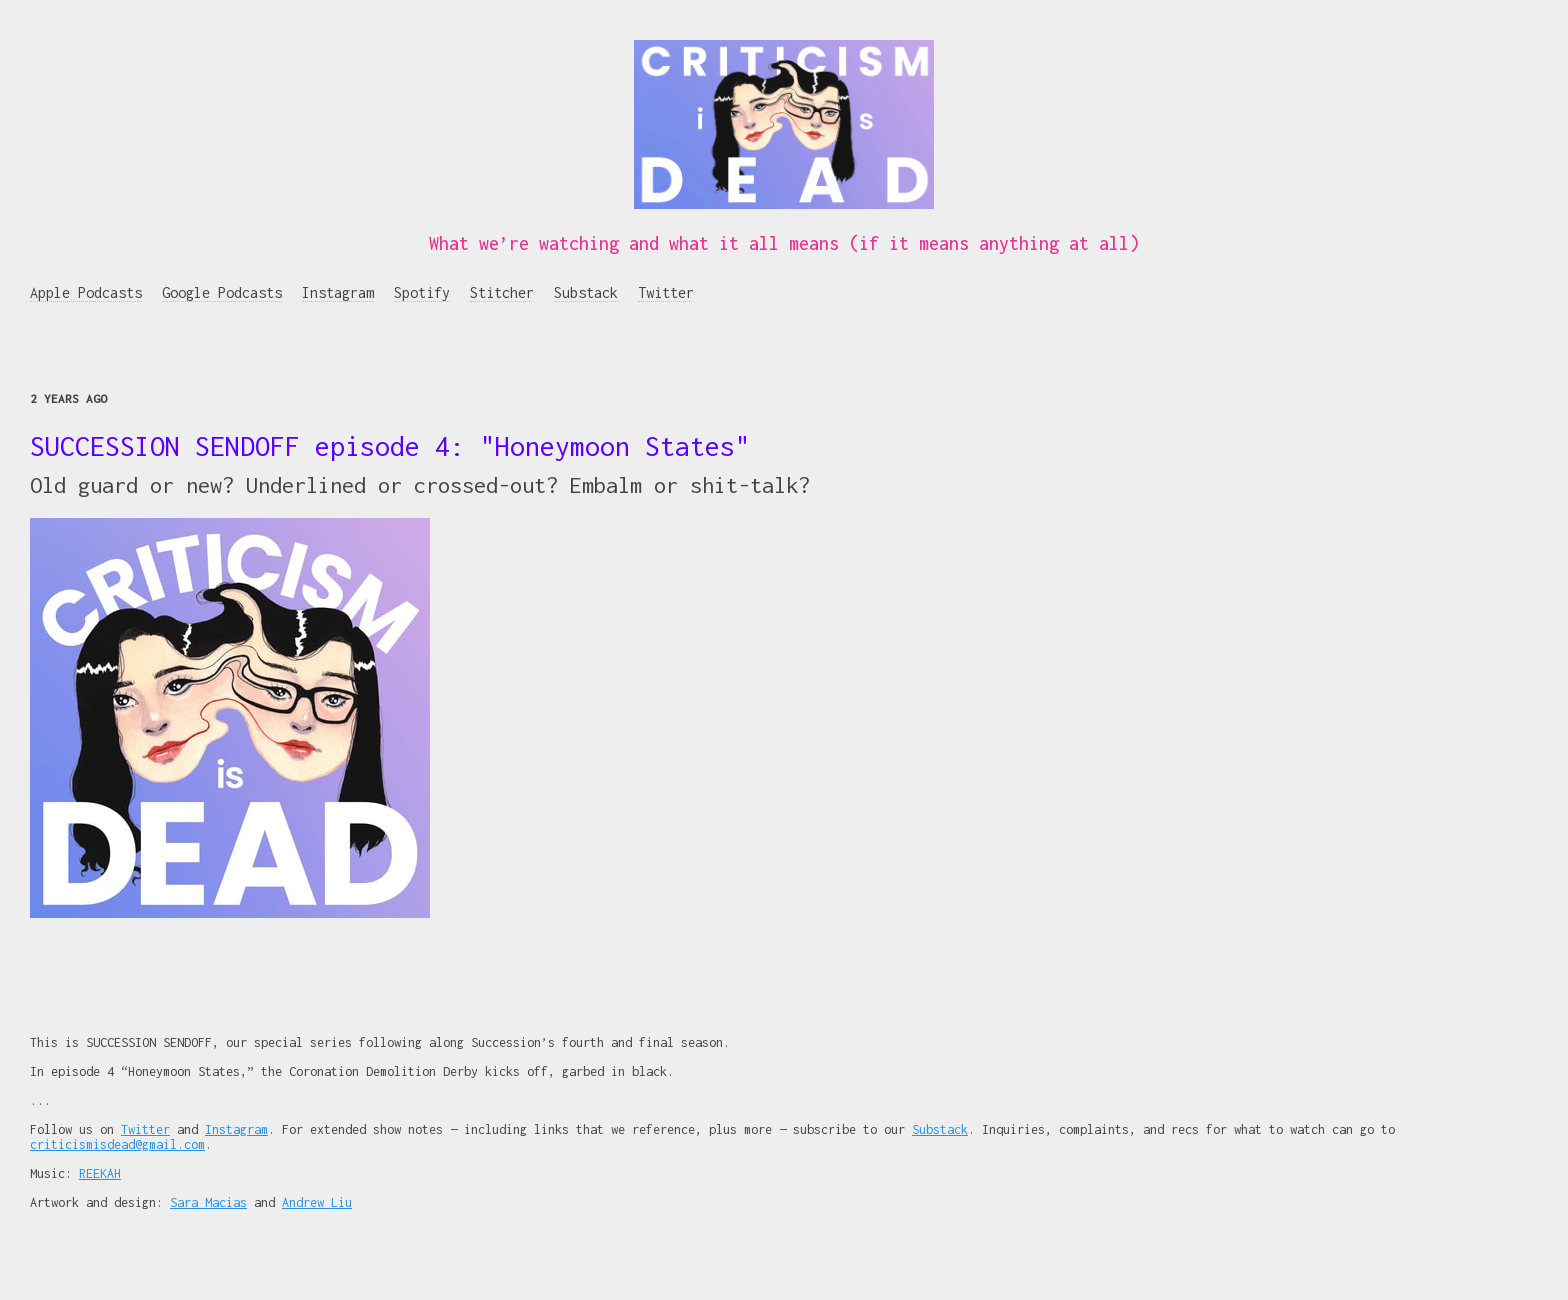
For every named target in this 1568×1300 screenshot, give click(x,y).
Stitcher (502, 292)
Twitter (666, 292)
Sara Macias (208, 1202)
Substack (586, 292)
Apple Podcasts (86, 292)
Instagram (338, 292)
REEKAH (100, 1173)
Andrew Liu (317, 1202)
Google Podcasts (222, 292)
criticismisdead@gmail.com (117, 1144)
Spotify (422, 292)
